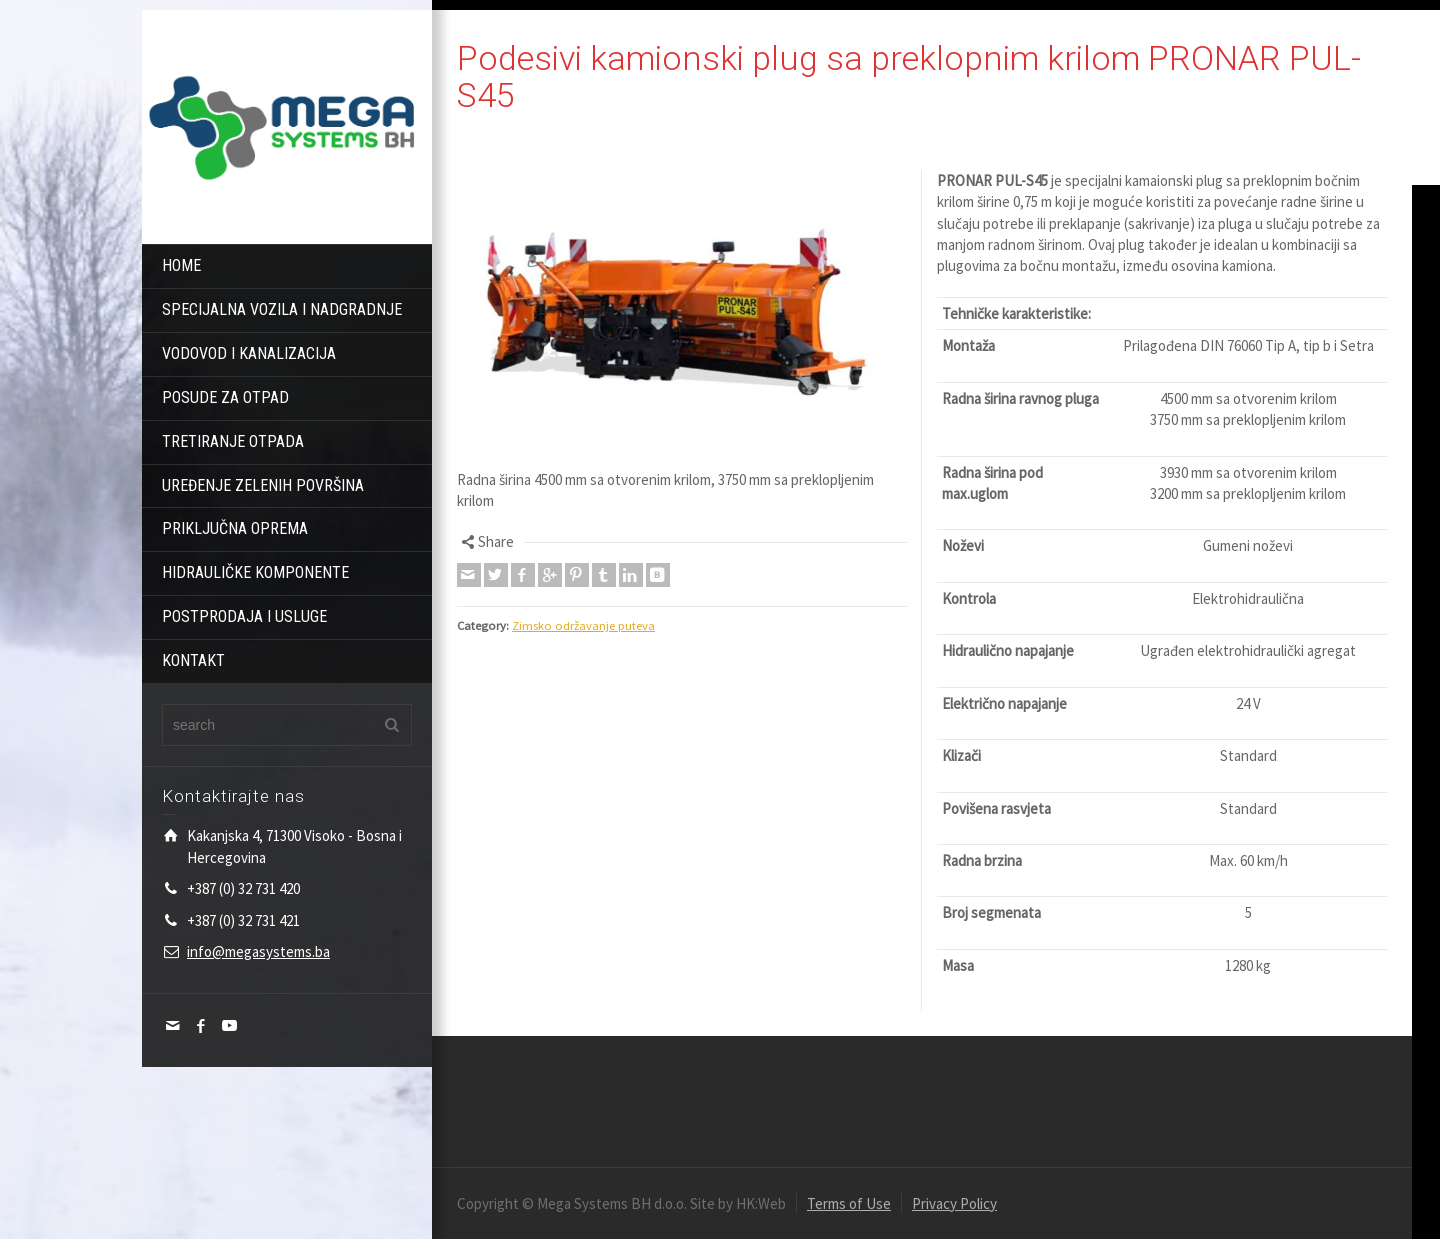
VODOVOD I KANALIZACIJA (249, 353)
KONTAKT (193, 660)
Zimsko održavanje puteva (583, 625)
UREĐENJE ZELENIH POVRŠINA (263, 485)
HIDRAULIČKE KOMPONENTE (255, 572)
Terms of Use (849, 1203)
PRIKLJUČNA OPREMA (235, 528)
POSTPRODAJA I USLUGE (244, 616)
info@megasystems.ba (258, 951)
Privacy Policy (954, 1203)
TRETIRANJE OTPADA (233, 441)
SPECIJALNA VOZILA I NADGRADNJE (282, 309)
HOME (181, 265)
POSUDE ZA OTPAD (225, 397)
